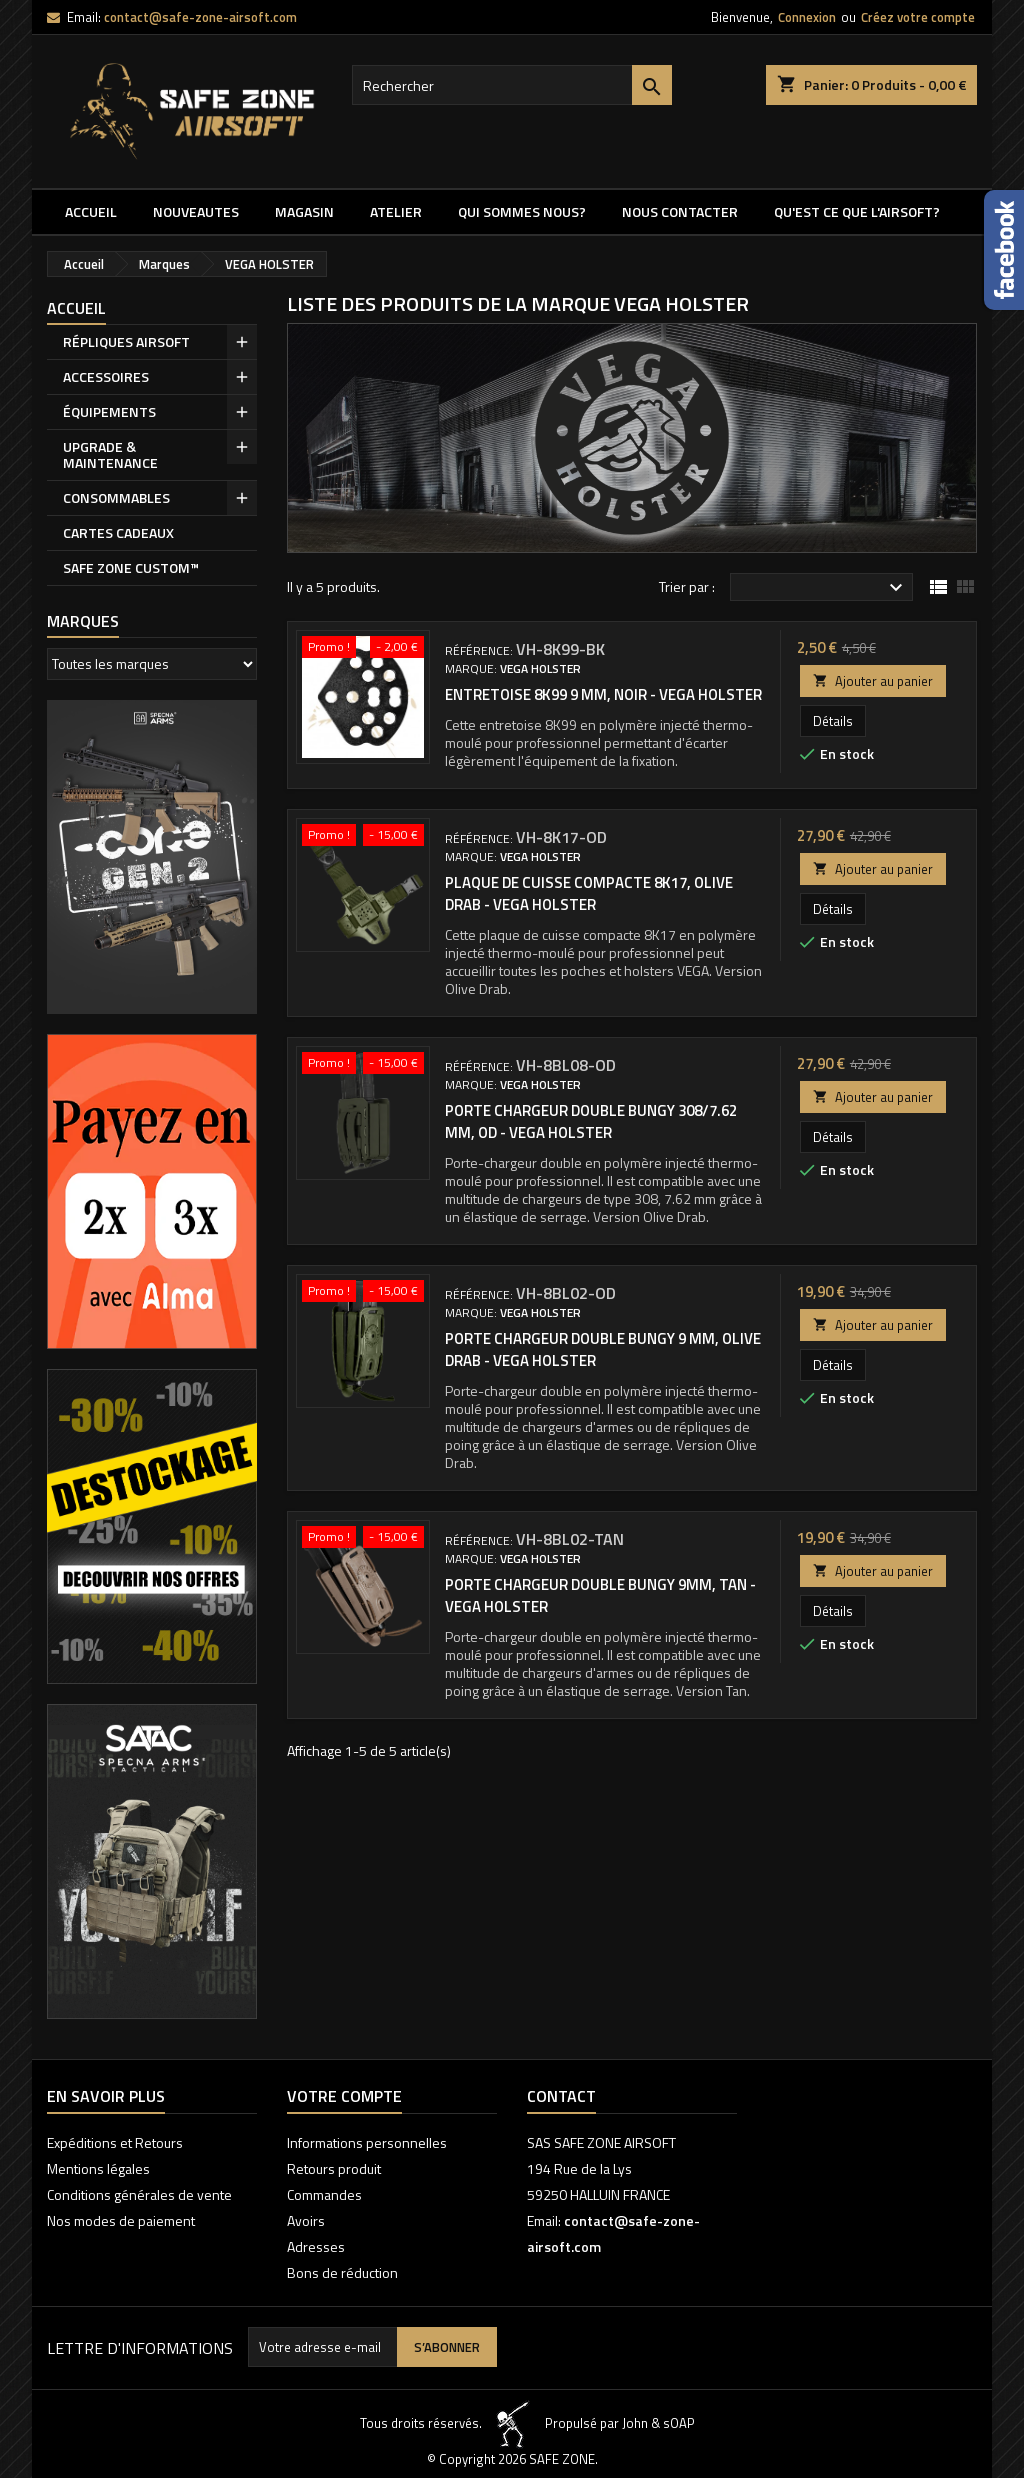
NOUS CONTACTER (680, 211)
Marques (83, 621)
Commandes (324, 2194)
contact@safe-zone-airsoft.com (200, 17)
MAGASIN (304, 211)
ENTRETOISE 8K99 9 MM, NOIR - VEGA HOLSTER (603, 694)
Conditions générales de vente (139, 2194)
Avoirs (306, 2220)
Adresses (316, 2246)
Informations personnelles (367, 2142)
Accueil (91, 211)
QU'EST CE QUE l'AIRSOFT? (857, 211)
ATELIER (396, 211)
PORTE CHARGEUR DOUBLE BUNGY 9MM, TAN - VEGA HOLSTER (600, 1595)
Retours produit (334, 2168)
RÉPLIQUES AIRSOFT (126, 341)
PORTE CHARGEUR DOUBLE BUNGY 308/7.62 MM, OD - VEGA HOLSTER (591, 1121)
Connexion (807, 17)
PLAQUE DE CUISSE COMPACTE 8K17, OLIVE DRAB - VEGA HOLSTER (589, 893)
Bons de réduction (342, 2272)
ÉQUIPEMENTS (109, 411)
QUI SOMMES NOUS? (522, 211)
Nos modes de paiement (121, 2220)
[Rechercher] (512, 85)
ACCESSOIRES (106, 376)
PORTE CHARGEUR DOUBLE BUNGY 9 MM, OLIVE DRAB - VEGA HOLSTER (603, 1349)
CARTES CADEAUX (118, 532)
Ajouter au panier (873, 681)
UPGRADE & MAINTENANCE (110, 454)
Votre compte (344, 2096)
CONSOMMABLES (116, 497)
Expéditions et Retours (115, 2142)
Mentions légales (98, 2168)
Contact (561, 2096)
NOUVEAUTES (196, 211)
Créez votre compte (918, 17)
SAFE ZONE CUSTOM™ (131, 567)
